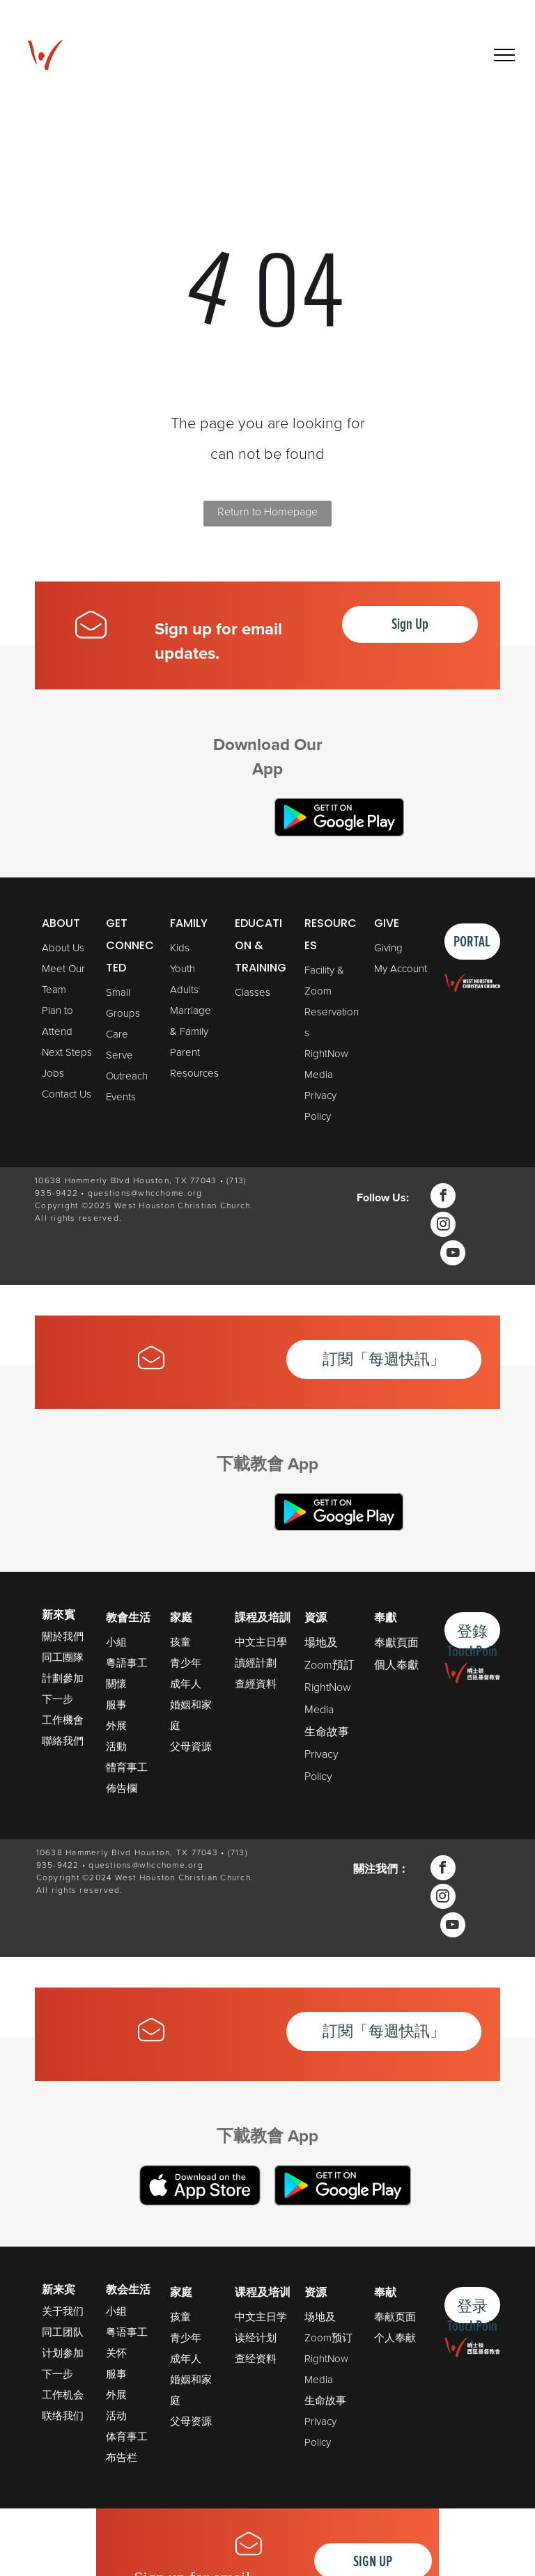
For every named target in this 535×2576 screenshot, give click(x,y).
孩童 (180, 1642)
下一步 (57, 1699)
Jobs (53, 1073)
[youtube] (452, 1254)
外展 (116, 1725)
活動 (116, 1746)
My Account (400, 968)
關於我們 (63, 1636)
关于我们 (63, 2311)
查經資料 (256, 1684)
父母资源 (191, 2421)
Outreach (127, 1076)
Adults (184, 989)
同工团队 (63, 2332)
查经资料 (256, 2358)
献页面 (400, 2317)
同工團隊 (63, 1657)
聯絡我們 (63, 1740)
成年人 (185, 1684)
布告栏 (121, 2457)
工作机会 (63, 2395)
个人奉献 (395, 2337)
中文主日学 (261, 2317)
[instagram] (443, 1226)
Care (117, 1034)
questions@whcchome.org (145, 1193)
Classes (252, 992)
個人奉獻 (396, 1665)
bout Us (66, 947)
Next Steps (67, 1052)
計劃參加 (63, 1678)
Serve (119, 1055)
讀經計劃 (256, 1663)
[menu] (504, 55)
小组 (116, 2311)
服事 (116, 1704)
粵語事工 (127, 1663)
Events (121, 1096)
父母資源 (191, 1746)
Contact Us (66, 1094)
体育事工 (127, 2436)
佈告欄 (121, 1788)
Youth (182, 968)
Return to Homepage (267, 512)
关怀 (116, 2353)
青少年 (185, 1663)
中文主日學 (261, 1642)
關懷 (116, 1684)
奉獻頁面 (396, 1642)
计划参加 (63, 2353)
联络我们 (63, 2415)
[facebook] (443, 1197)
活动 (116, 2415)
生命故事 (326, 1732)
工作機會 (63, 1719)
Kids (179, 947)
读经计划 (256, 2337)
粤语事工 (127, 2332)
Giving (388, 947)
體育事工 (127, 1767)
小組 (116, 1642)
